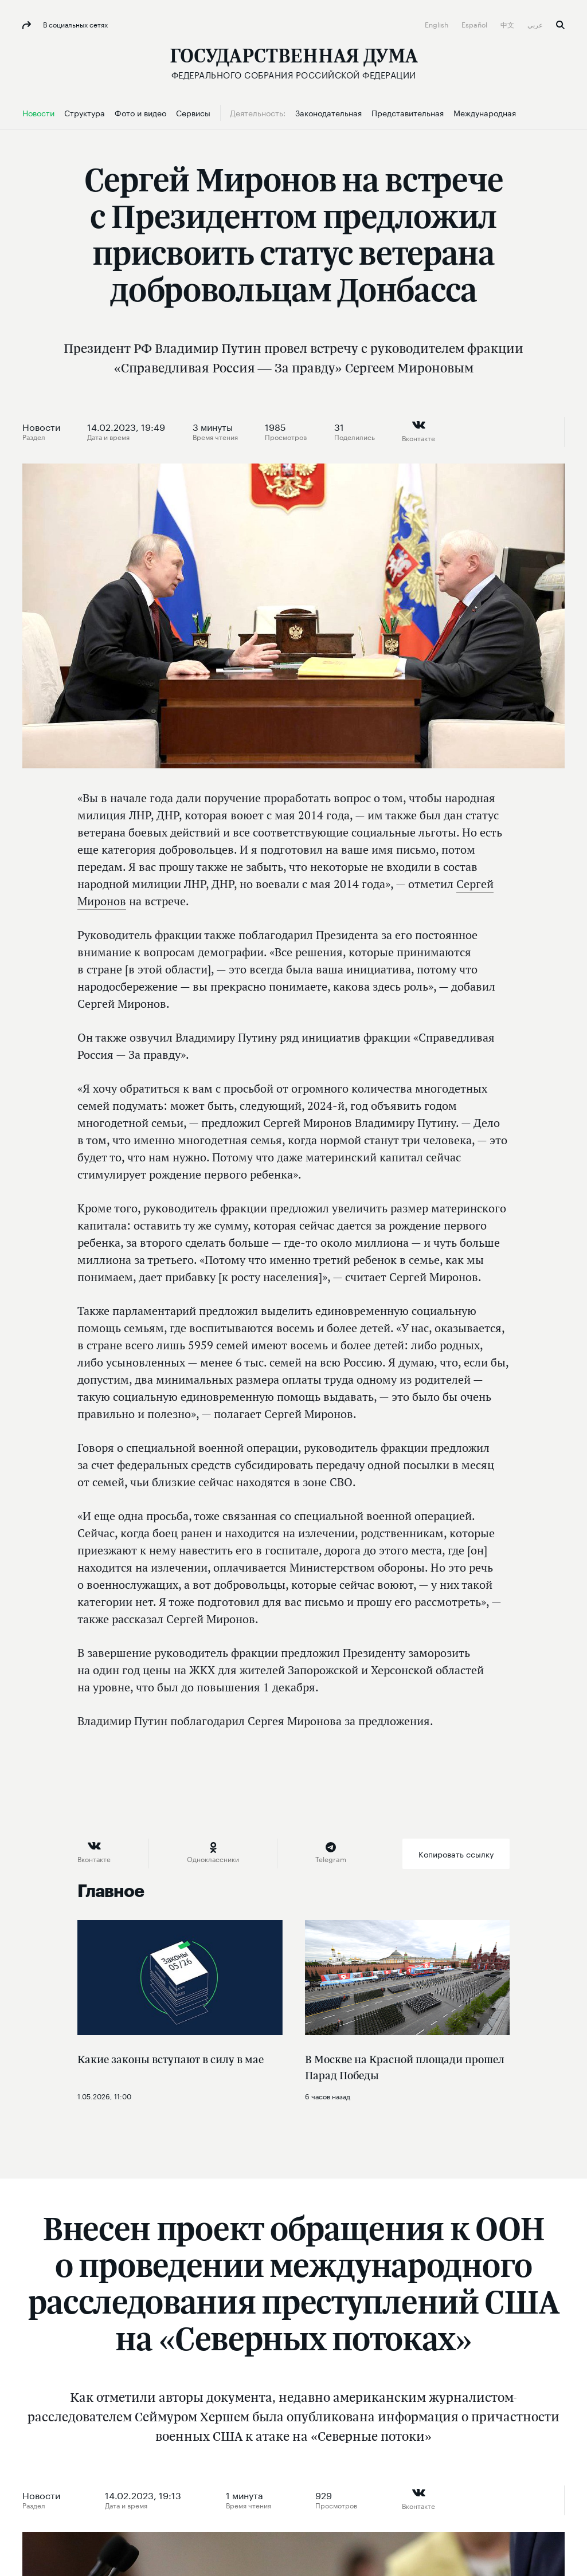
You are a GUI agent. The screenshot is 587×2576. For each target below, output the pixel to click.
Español (475, 23)
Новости (41, 426)
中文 (508, 23)
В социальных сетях (74, 23)
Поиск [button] (560, 25)
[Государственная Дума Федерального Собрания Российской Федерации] (294, 63)
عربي (536, 23)
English (437, 23)
